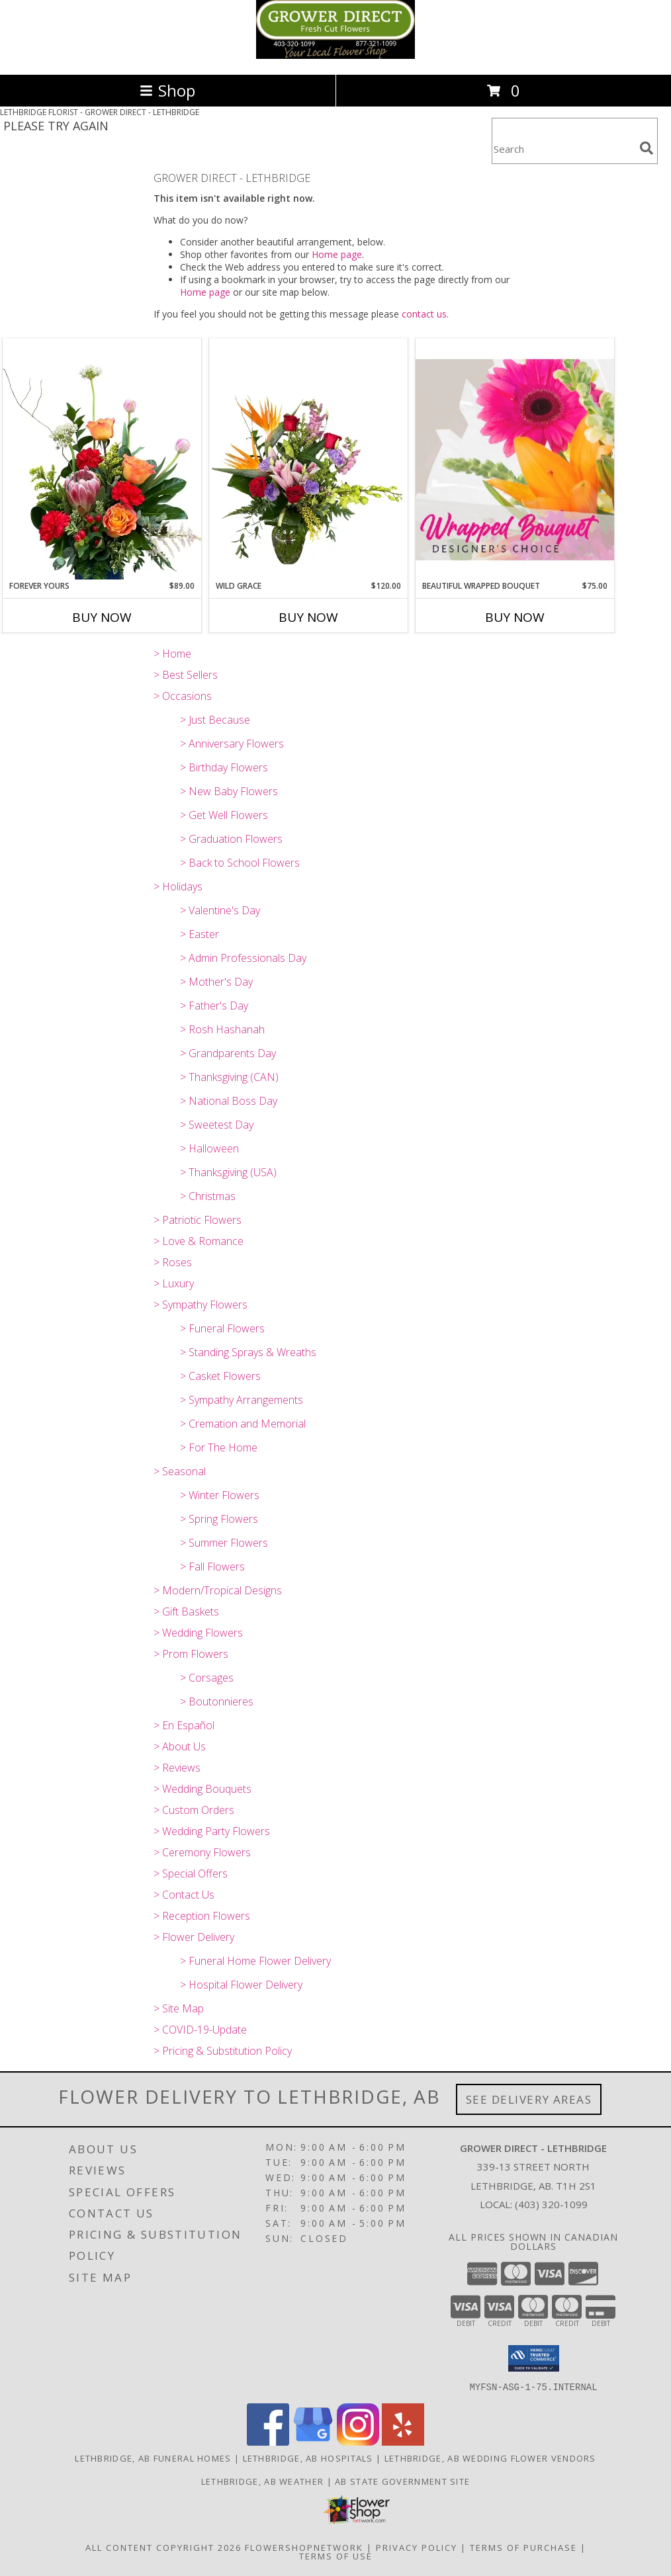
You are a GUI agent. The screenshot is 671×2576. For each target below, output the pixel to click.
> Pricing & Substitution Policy (223, 2050)
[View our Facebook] (268, 2441)
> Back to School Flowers (240, 862)
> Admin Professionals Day (243, 958)
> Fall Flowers (212, 1566)
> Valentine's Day (220, 910)
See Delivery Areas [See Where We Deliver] (529, 2099)
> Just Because (215, 719)
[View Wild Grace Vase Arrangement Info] (308, 459)
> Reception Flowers (202, 1916)
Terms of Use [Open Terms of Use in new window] (336, 2555)
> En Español (184, 1725)
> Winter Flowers (219, 1495)
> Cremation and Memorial (243, 1423)
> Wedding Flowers (198, 1632)
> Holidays (178, 886)
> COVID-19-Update (200, 2029)
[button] (533, 2358)
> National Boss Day (228, 1101)
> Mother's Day (216, 981)
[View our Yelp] (403, 2441)
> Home (172, 653)
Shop (167, 90)
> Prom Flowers (191, 1654)
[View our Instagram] (358, 2441)
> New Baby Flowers (229, 791)
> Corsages (207, 1677)
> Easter (199, 934)
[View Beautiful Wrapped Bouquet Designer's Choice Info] (515, 459)
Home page (337, 254)
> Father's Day (214, 1005)
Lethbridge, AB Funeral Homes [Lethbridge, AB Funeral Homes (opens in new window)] (153, 2458)
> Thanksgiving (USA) (228, 1172)
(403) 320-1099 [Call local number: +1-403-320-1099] (551, 2204)
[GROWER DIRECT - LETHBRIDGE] (335, 55)
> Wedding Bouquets (202, 1789)
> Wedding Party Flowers (212, 1831)
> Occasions (183, 696)
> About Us (180, 1746)
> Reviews (177, 1767)
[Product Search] (563, 149)
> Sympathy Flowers (200, 1304)
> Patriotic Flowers (198, 1220)
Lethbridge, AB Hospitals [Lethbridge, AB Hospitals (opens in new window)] (308, 2458)
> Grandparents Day (228, 1053)
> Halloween (209, 1148)
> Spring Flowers (219, 1519)
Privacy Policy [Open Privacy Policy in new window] (416, 2547)
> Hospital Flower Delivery (241, 1984)
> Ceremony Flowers (202, 1852)
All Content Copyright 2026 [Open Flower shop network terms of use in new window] (163, 2547)
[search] (646, 148)
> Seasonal (180, 1471)
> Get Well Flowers (224, 815)
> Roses (173, 1262)
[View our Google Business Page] (313, 2441)
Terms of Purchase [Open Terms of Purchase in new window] (523, 2547)
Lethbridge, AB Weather (262, 2481)
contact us (424, 314)
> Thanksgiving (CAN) (229, 1077)
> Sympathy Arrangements (241, 1400)
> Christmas (208, 1196)
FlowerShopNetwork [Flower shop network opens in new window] (304, 2547)
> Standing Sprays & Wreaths (248, 1352)
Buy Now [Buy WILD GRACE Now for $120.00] (308, 617)
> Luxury (174, 1283)
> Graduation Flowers (231, 839)
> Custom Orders (194, 1810)
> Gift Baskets (186, 1611)
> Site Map (179, 2008)
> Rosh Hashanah (222, 1029)
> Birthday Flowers (224, 767)
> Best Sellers (186, 674)
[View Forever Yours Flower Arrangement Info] (102, 459)
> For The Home (218, 1447)
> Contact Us (184, 1894)
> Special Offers (191, 1873)
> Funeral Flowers (222, 1328)
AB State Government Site (402, 2481)
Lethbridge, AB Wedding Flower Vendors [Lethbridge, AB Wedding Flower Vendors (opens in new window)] (490, 2458)
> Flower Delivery (194, 1937)
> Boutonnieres (216, 1701)
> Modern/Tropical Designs (218, 1590)
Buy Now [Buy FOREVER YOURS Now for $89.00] (102, 617)
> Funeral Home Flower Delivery (255, 1960)
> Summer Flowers (224, 1542)
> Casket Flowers (220, 1376)
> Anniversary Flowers (232, 743)
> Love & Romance (199, 1241)
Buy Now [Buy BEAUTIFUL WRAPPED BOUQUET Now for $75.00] (515, 617)
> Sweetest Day (216, 1124)
